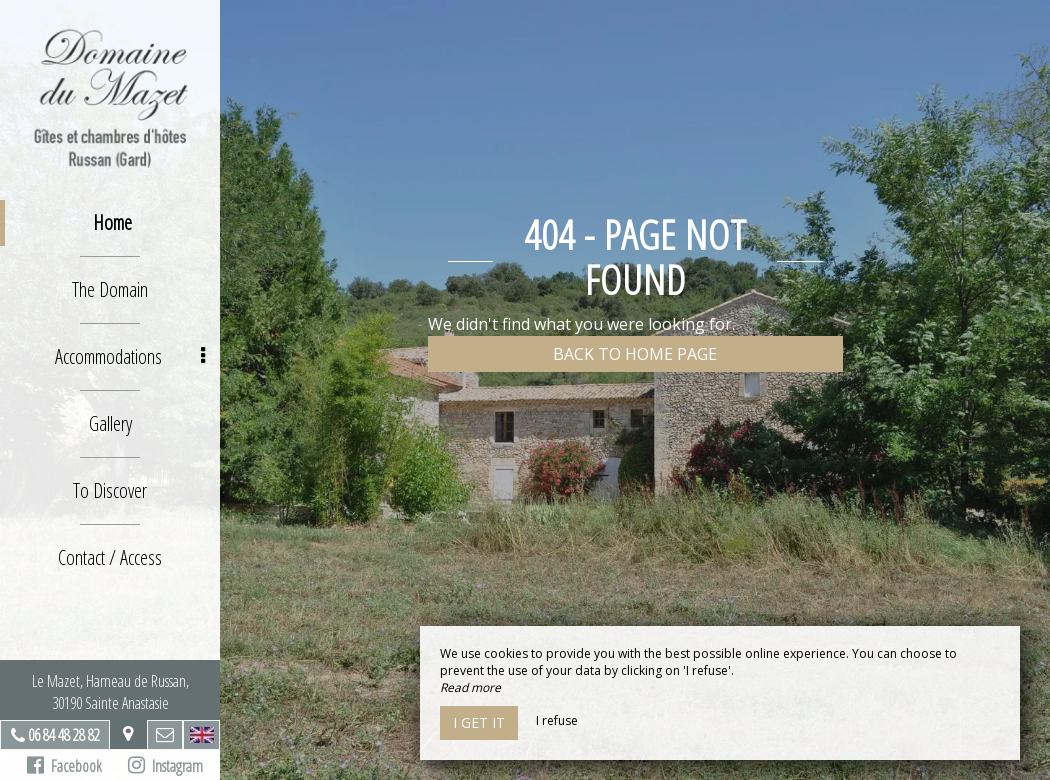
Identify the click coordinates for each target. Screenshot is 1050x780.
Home (112, 222)
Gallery (110, 423)
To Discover (110, 490)
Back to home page (635, 354)
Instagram (165, 766)
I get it (479, 722)
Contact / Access (110, 557)
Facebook (64, 766)
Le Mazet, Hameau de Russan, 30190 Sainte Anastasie (110, 692)
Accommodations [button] (130, 356)
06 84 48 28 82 (64, 735)
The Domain (110, 289)
